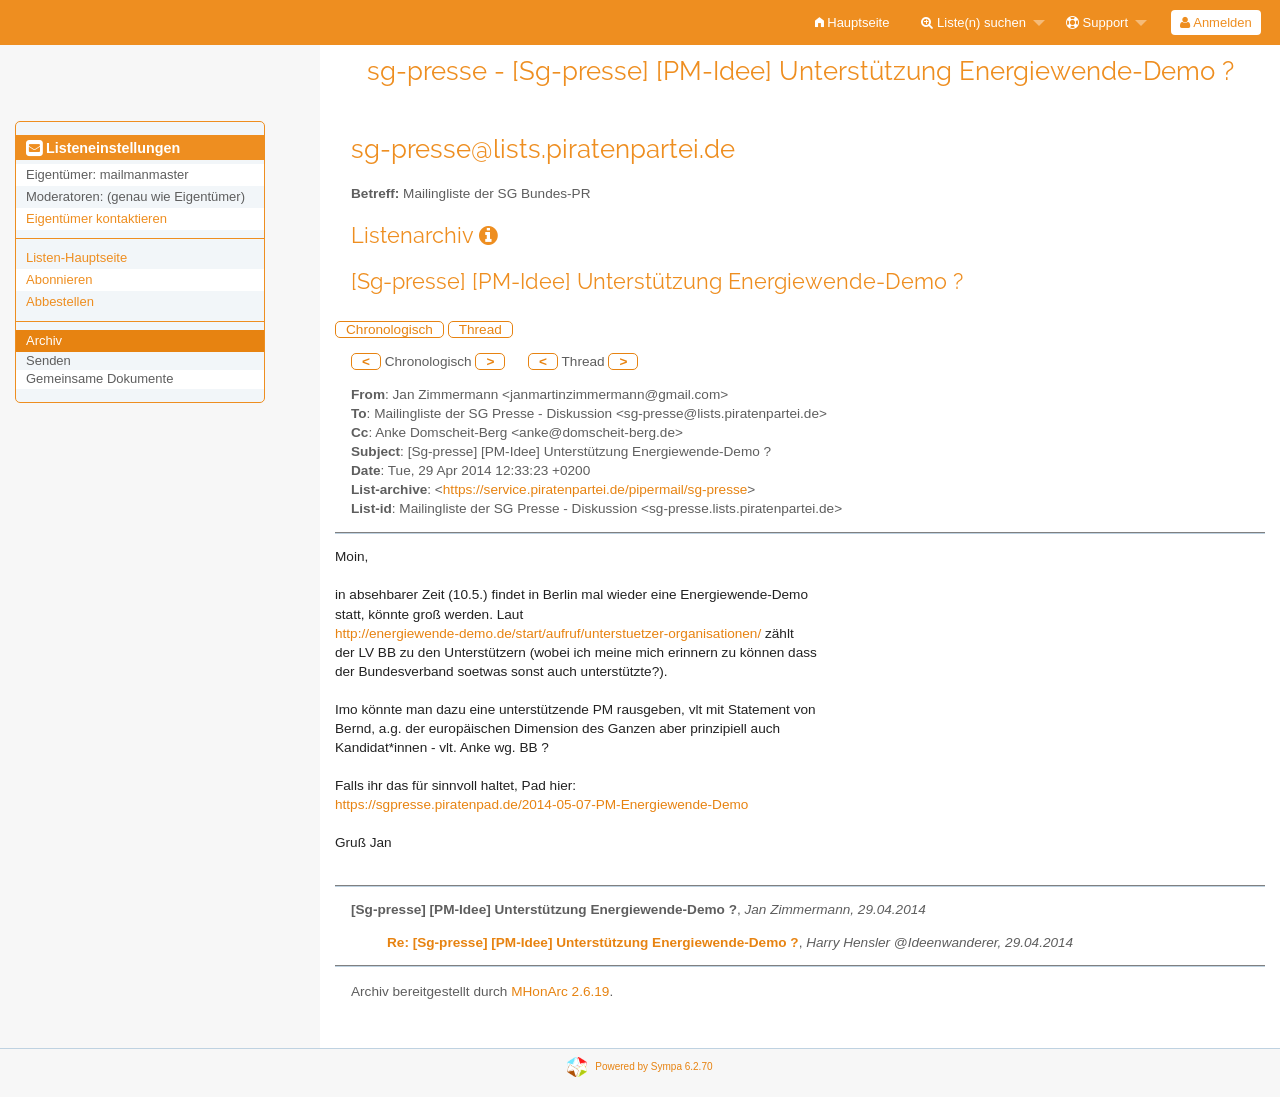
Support (1097, 22)
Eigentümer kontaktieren (96, 218)
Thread (480, 329)
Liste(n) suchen (973, 22)
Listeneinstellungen (103, 148)
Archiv (44, 340)
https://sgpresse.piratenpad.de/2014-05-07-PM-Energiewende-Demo (541, 804)
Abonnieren (59, 279)
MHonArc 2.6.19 (560, 991)
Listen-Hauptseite (76, 257)
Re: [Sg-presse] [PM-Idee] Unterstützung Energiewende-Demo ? (593, 942)
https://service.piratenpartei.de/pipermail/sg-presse (595, 489)
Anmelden (1215, 22)
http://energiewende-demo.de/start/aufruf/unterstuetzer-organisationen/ (548, 633)
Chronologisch (389, 329)
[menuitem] (852, 22)
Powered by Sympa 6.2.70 (653, 1066)
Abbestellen (60, 301)
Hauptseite (852, 22)
